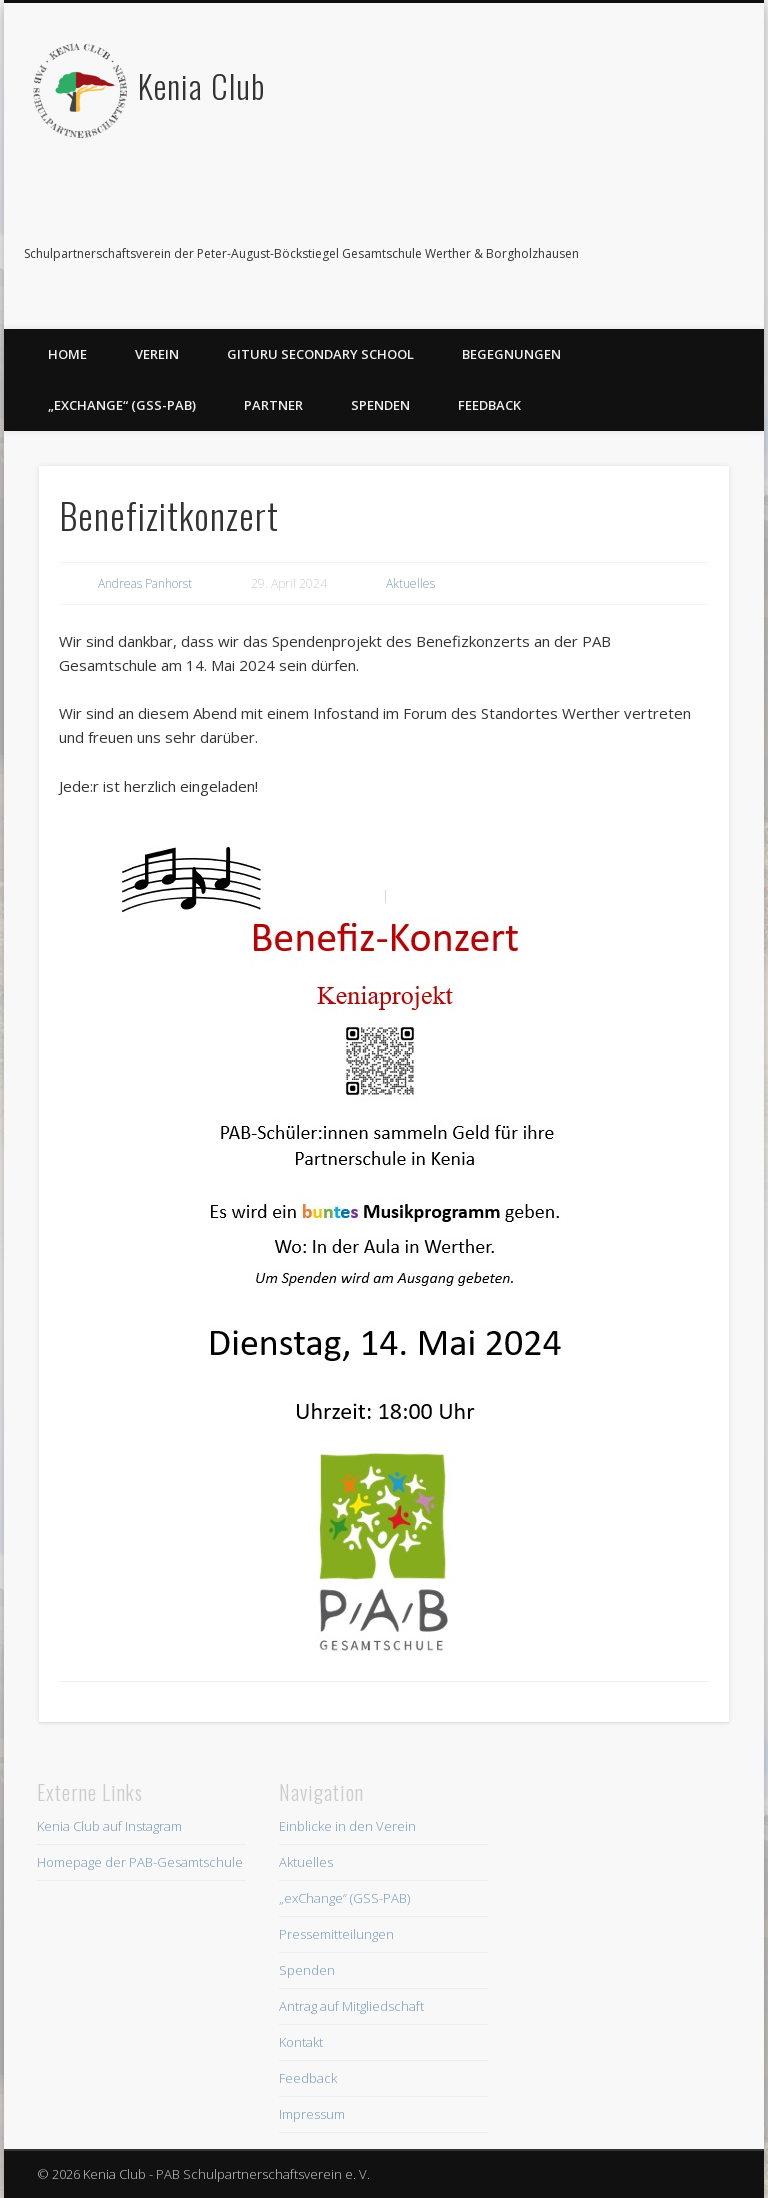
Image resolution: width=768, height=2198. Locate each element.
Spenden (380, 405)
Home (67, 354)
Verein (157, 354)
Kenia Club (201, 85)
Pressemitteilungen (336, 1934)
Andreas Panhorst (145, 583)
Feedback (489, 405)
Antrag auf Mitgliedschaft (351, 2006)
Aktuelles (410, 583)
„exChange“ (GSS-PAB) (122, 405)
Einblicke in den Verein (347, 1826)
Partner (273, 405)
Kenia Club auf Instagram (109, 1826)
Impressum (312, 2114)
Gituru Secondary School (320, 354)
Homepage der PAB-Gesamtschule (140, 1862)
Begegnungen (511, 354)
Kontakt (301, 2042)
